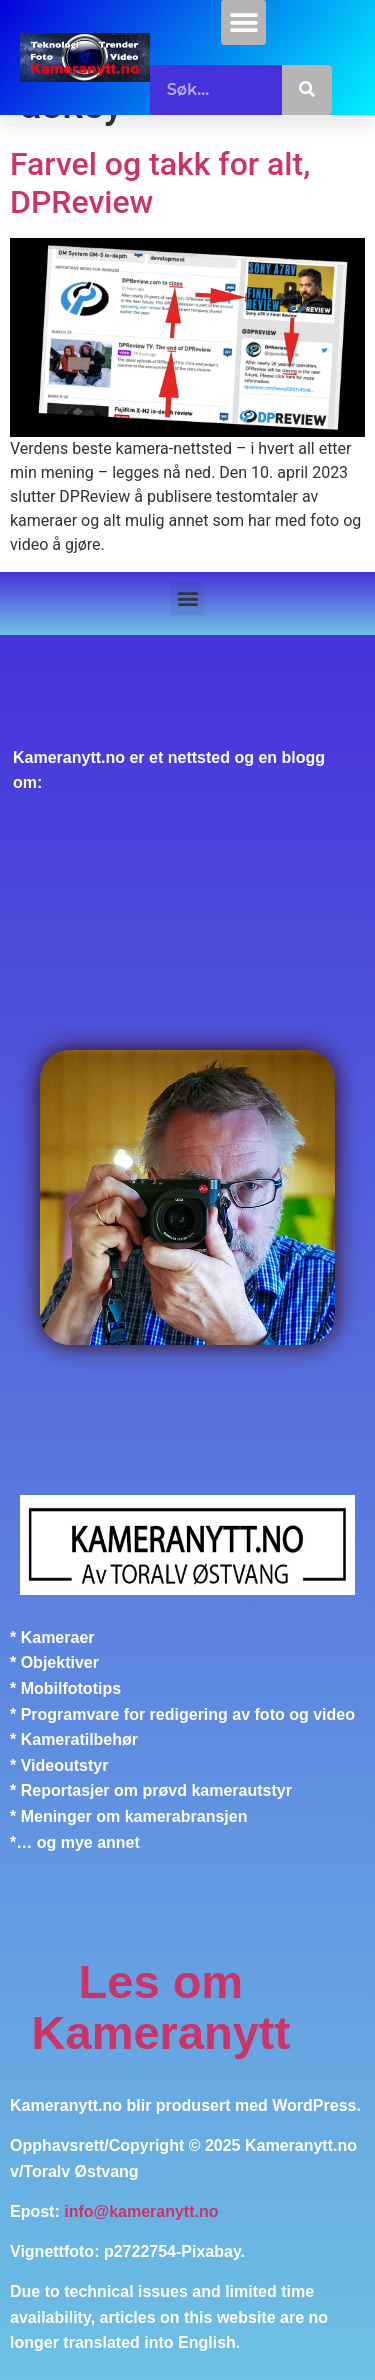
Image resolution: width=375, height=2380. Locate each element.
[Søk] (307, 90)
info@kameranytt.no (141, 2211)
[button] (243, 22)
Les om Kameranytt (161, 2007)
